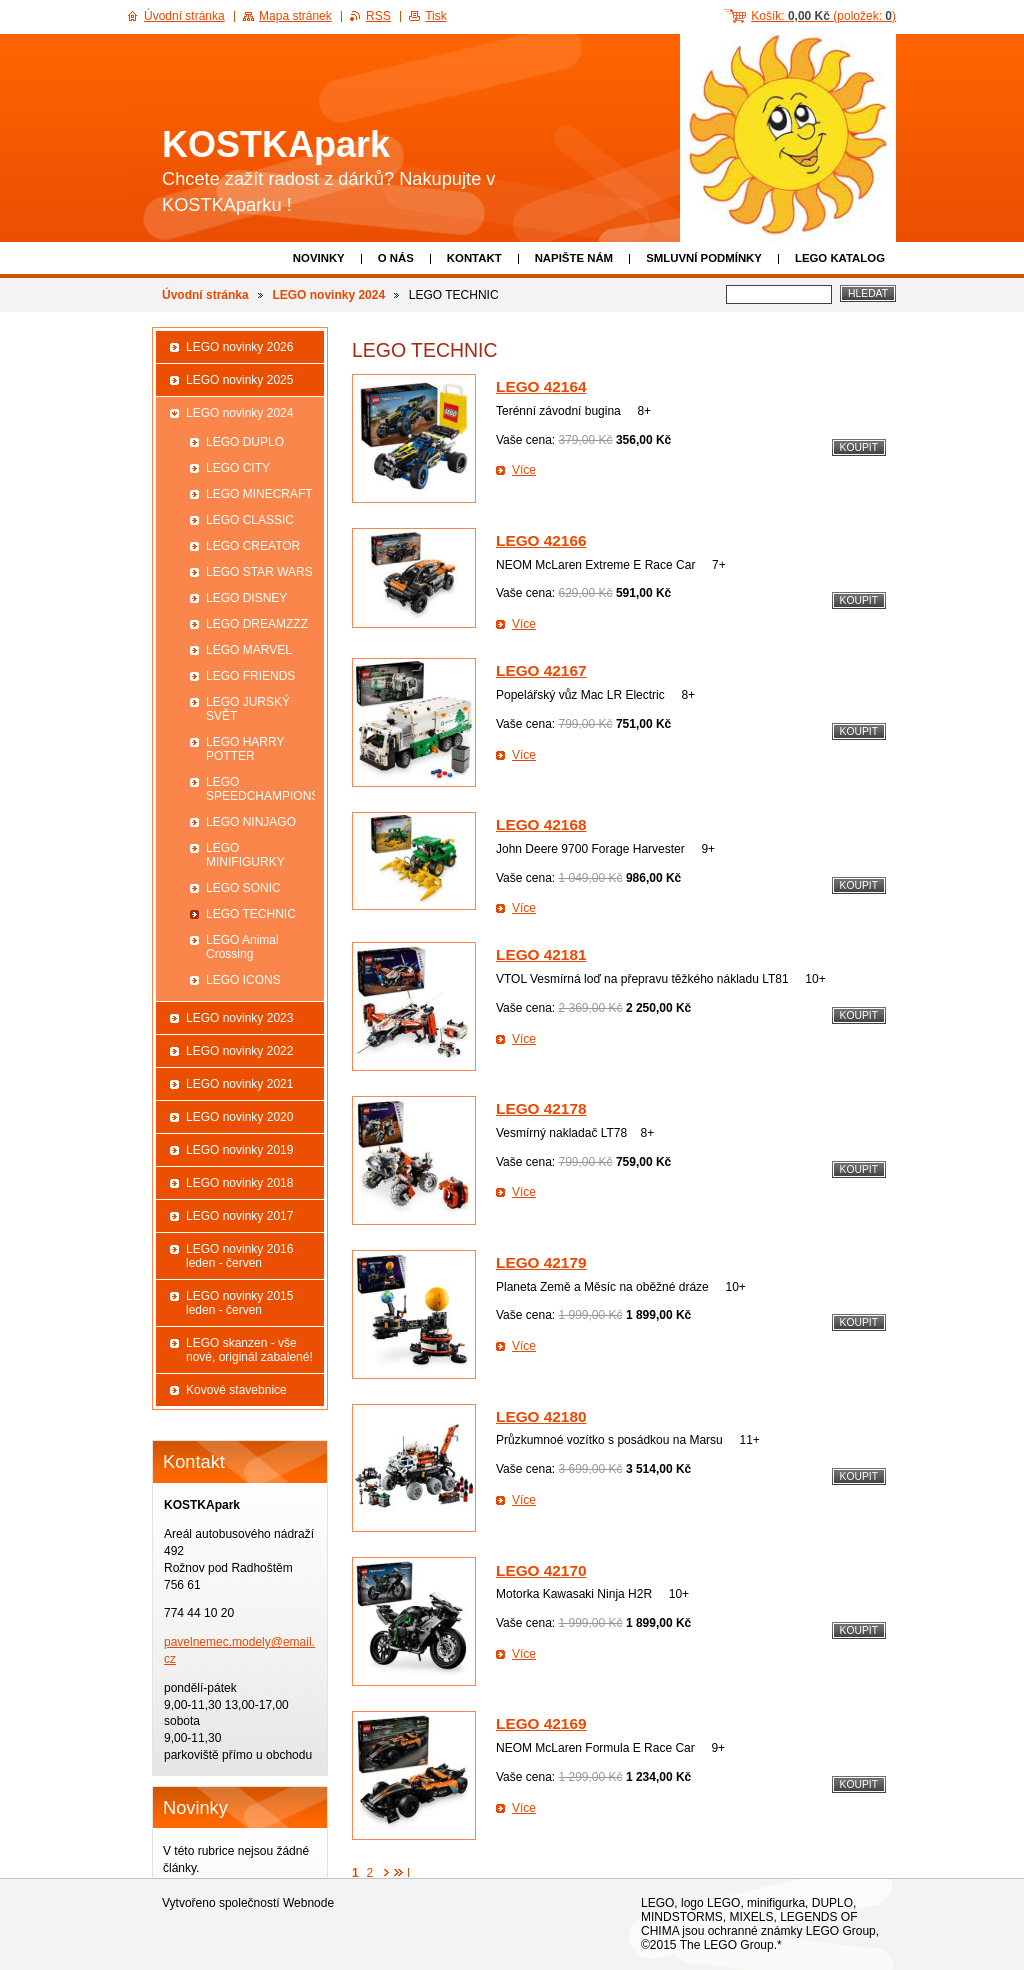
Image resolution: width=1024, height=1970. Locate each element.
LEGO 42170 (541, 1570)
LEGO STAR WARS (259, 572)
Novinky (319, 258)
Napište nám (574, 258)
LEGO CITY (238, 468)
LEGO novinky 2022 (239, 1051)
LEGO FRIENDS (250, 676)
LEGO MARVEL (249, 650)
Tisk (436, 16)
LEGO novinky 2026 (239, 347)
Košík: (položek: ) (823, 16)
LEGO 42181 (541, 954)
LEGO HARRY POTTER (245, 749)
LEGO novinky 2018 (239, 1183)
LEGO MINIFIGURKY (245, 855)
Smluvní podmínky (704, 258)
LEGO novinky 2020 (239, 1117)
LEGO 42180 (541, 1416)
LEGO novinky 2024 (328, 295)
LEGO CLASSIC (250, 520)
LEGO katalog (840, 258)
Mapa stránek (295, 16)
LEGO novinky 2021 (239, 1084)
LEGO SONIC (243, 888)
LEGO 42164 (541, 386)
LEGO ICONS (243, 980)
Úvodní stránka (205, 295)
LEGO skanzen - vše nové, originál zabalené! (249, 1350)
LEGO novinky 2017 (239, 1216)
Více (524, 470)
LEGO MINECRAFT (259, 494)
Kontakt (474, 258)
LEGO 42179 (541, 1262)
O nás (396, 258)
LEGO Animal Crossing (242, 947)
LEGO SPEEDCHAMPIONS (260, 789)
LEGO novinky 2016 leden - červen (239, 1256)
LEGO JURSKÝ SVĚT (248, 709)
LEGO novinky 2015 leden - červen (239, 1303)
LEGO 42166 (541, 540)
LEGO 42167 (541, 670)
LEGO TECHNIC (251, 914)
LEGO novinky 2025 (239, 380)
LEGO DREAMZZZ (257, 624)
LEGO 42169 (541, 1723)
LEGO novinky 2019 (239, 1150)
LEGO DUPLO (245, 442)
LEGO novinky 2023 (239, 1018)
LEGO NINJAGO (251, 822)
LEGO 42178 (541, 1108)
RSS (378, 16)
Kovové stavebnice (236, 1390)
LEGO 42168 (541, 824)
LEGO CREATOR (253, 546)
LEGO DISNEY (246, 598)
